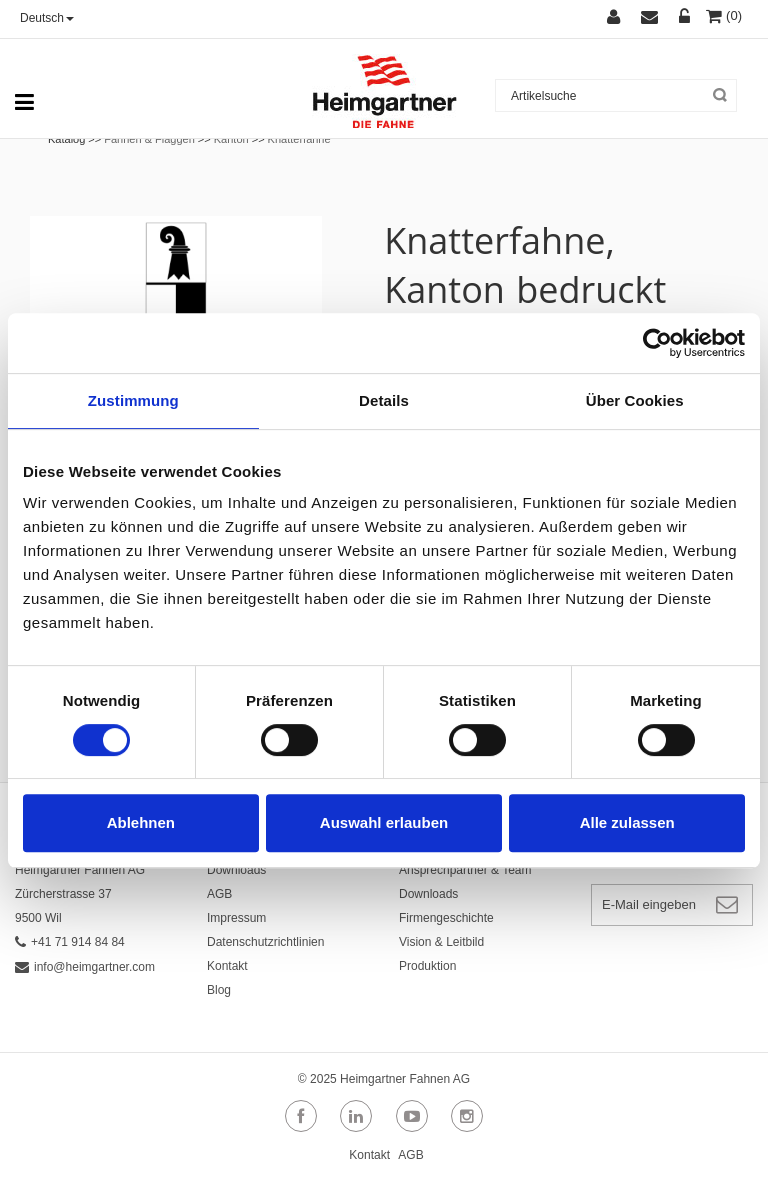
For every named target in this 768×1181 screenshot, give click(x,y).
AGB (219, 894)
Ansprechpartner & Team (465, 870)
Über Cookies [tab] (635, 400)
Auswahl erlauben (384, 822)
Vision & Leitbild (441, 942)
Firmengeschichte (446, 918)
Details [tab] (384, 400)
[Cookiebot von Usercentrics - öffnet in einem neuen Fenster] (657, 343)
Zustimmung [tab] (133, 400)
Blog (219, 990)
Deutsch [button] (47, 18)
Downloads (236, 870)
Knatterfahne (299, 139)
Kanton (231, 139)
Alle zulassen (627, 822)
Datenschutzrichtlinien (265, 942)
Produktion (427, 966)
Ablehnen (141, 822)
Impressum (236, 918)
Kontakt (227, 966)
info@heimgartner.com (85, 967)
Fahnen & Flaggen (149, 139)
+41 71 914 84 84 (70, 942)
